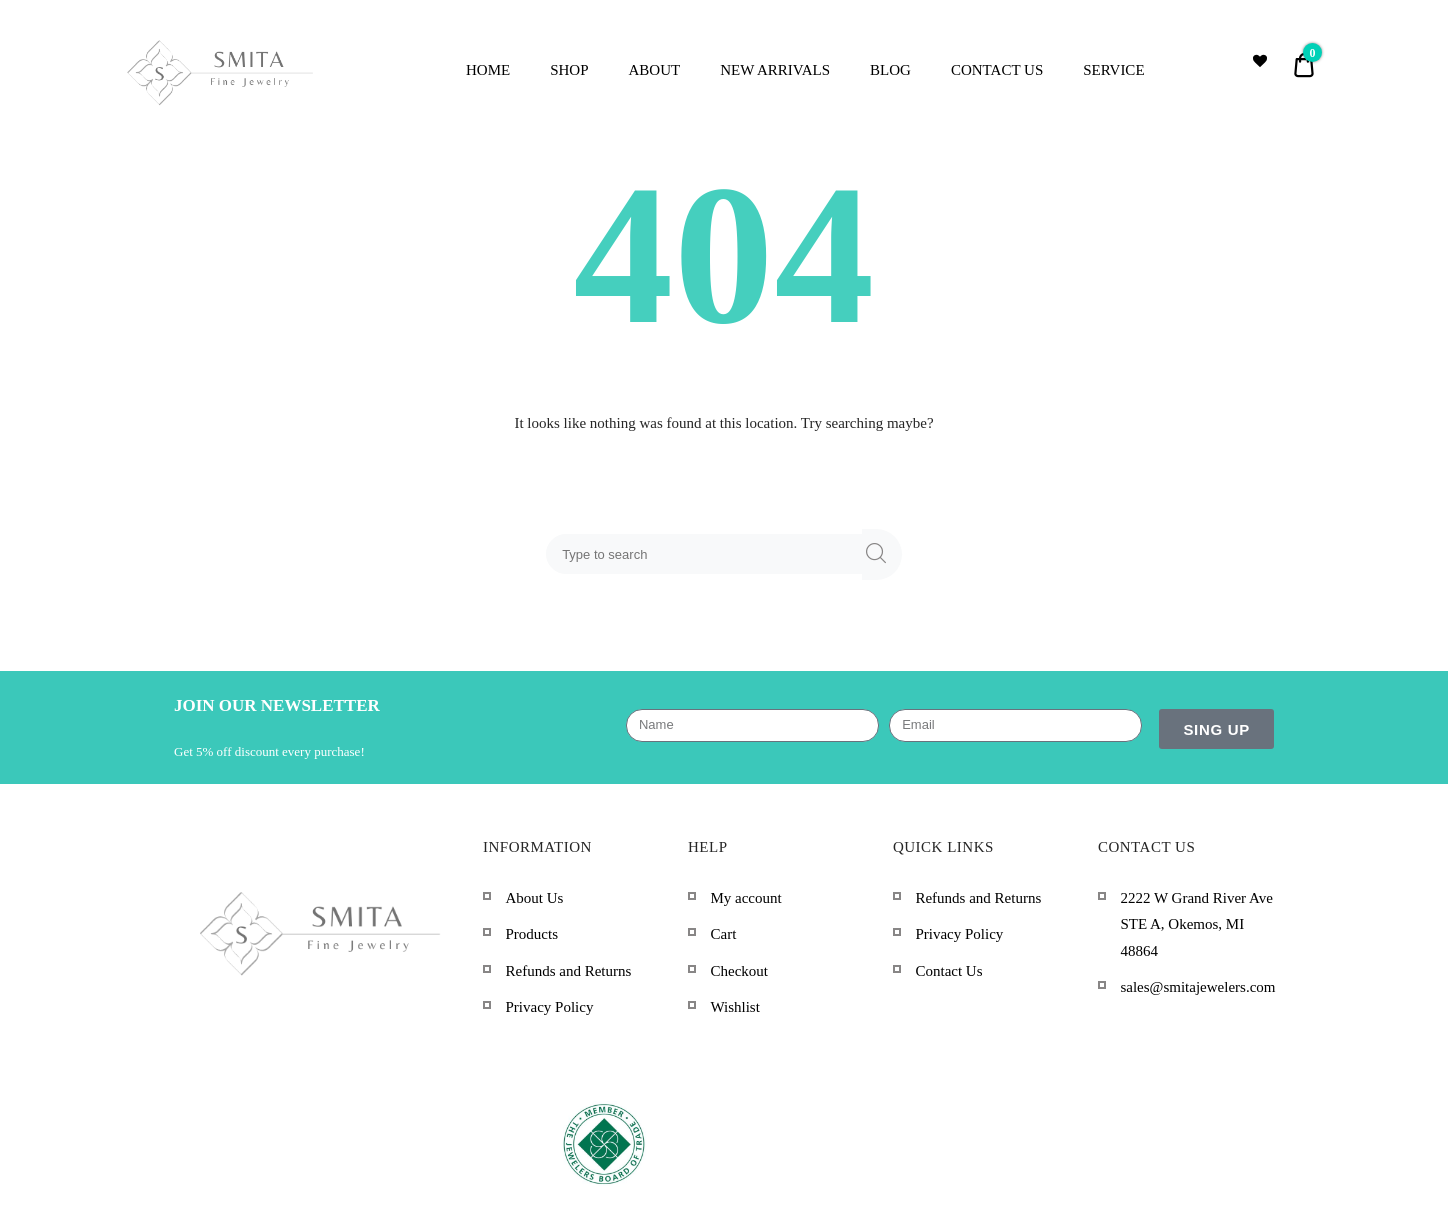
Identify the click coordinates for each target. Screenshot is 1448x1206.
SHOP (569, 70)
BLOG (890, 70)
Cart (723, 934)
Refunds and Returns (568, 971)
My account (745, 898)
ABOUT (655, 70)
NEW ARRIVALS (775, 70)
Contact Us (948, 971)
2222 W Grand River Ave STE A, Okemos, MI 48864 (1196, 924)
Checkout (739, 971)
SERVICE (1113, 70)
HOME (488, 70)
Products (531, 934)
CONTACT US (997, 70)
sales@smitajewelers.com (1197, 987)
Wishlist (734, 1007)
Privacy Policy (549, 1007)
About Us (534, 898)
